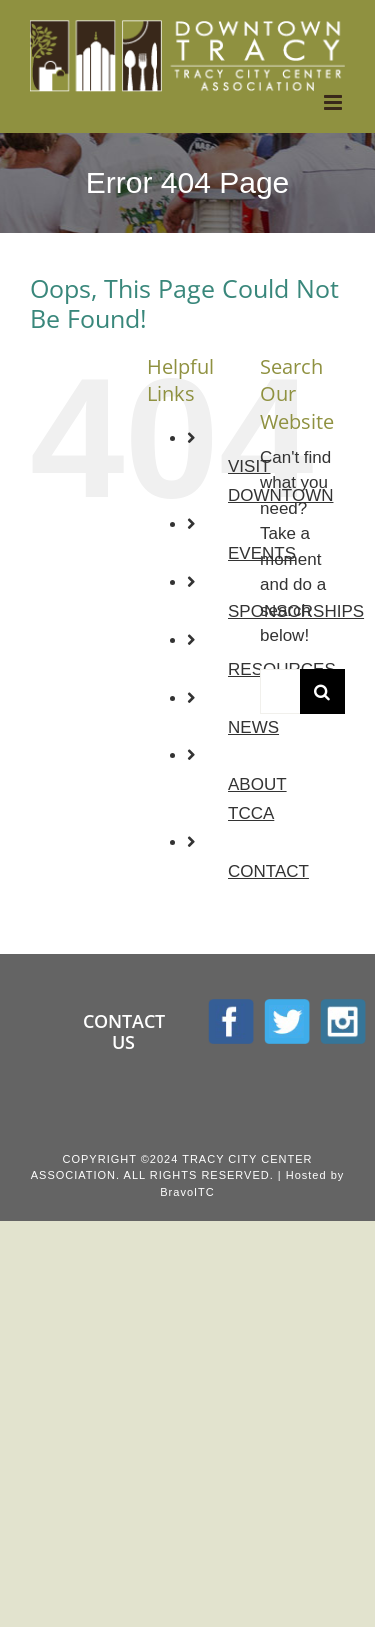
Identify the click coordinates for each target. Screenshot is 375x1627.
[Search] (322, 691)
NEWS (253, 727)
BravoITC (187, 1192)
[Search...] (280, 691)
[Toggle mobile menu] (334, 102)
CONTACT (268, 871)
